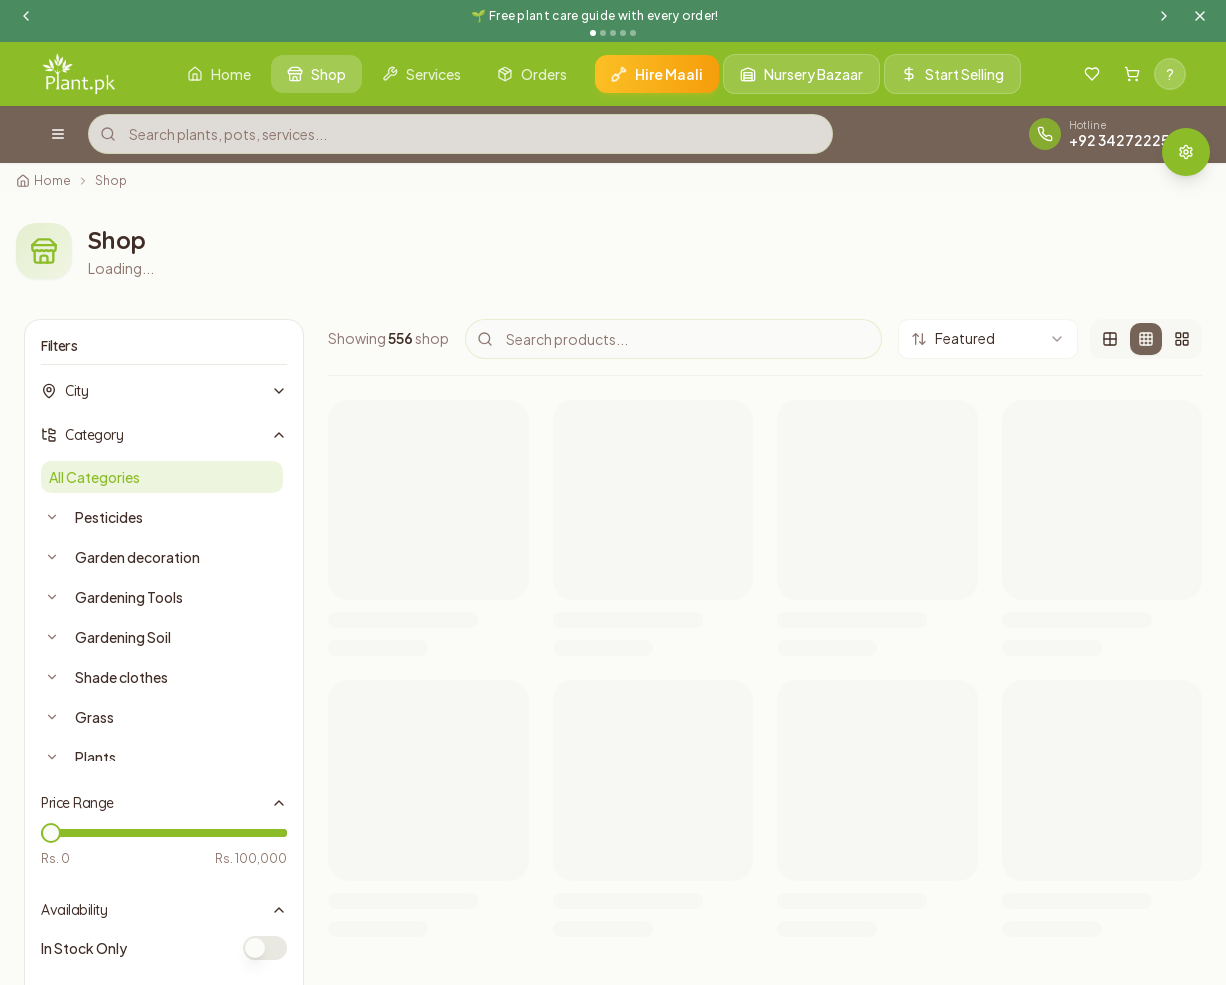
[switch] (265, 948)
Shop (111, 180)
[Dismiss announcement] (1200, 16)
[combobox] (988, 339)
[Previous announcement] (26, 16)
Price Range (164, 803)
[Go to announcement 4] (623, 33)
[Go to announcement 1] (593, 33)
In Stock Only (84, 948)
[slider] (51, 833)
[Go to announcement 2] (603, 33)
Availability (164, 910)
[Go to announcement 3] (613, 33)
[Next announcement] (1164, 16)
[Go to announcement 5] (633, 33)
